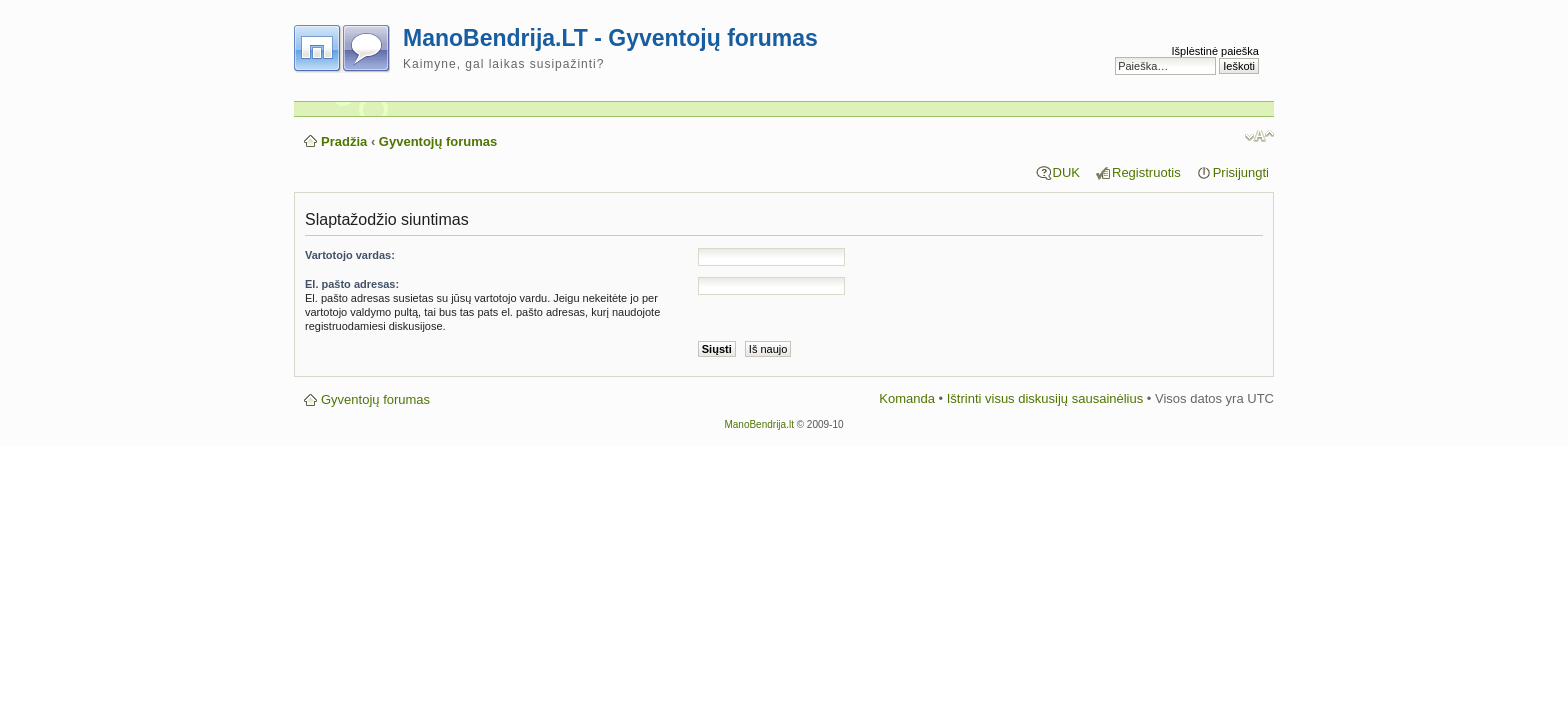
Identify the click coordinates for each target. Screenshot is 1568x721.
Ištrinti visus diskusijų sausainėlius (1045, 398)
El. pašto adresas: (352, 284)
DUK (1066, 172)
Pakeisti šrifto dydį (1259, 136)
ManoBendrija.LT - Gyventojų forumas (610, 38)
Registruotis (1146, 172)
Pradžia (344, 141)
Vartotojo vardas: (350, 255)
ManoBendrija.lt (758, 424)
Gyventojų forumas (438, 141)
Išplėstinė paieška (1215, 51)
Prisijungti (1241, 172)
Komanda (907, 398)
